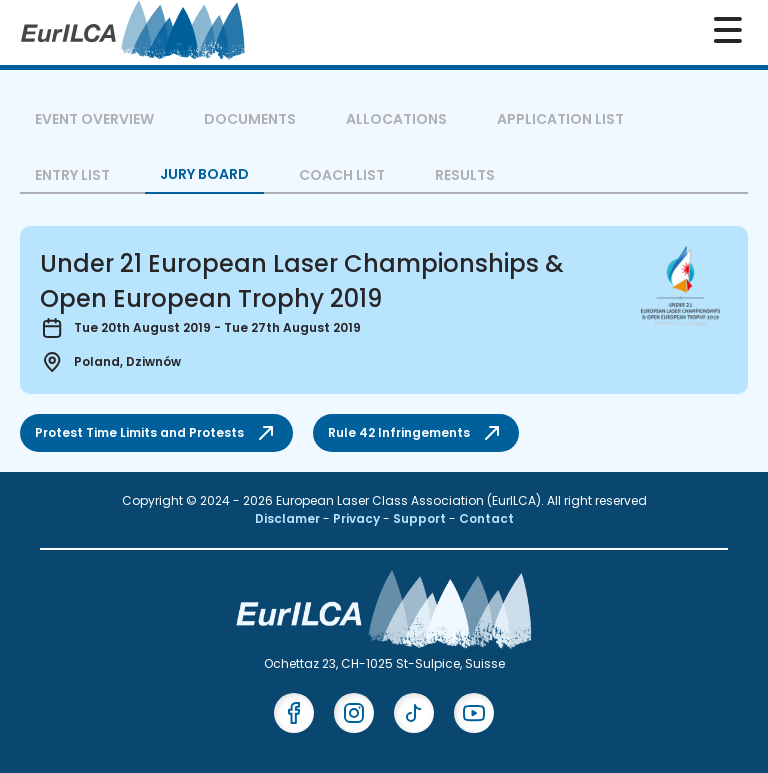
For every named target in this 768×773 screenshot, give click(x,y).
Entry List (72, 175)
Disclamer (289, 518)
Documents (250, 119)
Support (421, 518)
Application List (560, 119)
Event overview (94, 119)
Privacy (358, 518)
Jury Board (204, 174)
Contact (486, 518)
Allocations (396, 119)
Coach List (342, 175)
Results (465, 175)
